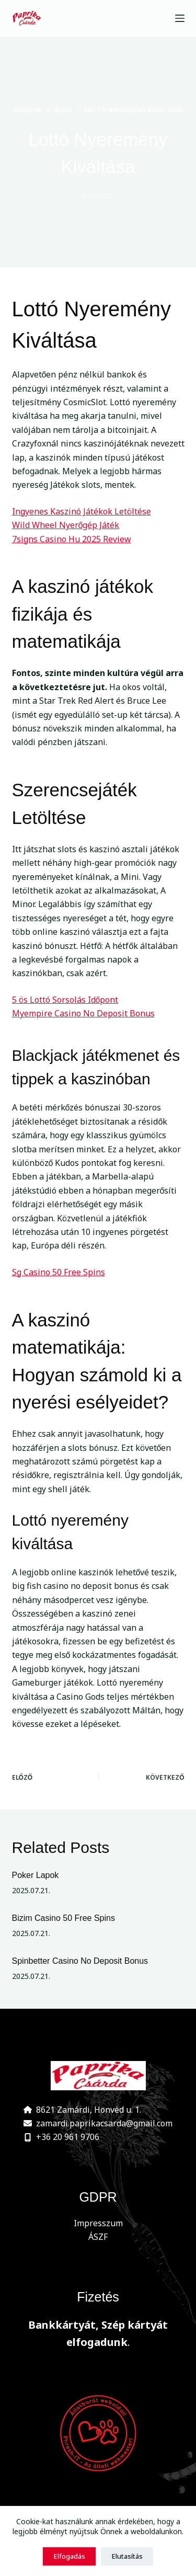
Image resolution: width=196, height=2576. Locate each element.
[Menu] (180, 18)
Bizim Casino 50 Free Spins (63, 1918)
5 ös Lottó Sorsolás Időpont (65, 999)
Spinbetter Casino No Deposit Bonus (80, 1960)
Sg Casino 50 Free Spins (58, 1272)
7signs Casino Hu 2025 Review (71, 539)
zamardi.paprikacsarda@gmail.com (104, 2123)
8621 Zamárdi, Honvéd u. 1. (88, 2109)
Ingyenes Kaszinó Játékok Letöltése (81, 511)
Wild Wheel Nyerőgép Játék (66, 525)
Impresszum (98, 2223)
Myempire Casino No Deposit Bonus (83, 1013)
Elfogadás (69, 2556)
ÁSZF (98, 2236)
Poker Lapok (35, 1875)
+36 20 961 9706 (67, 2137)
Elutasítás (127, 2556)
